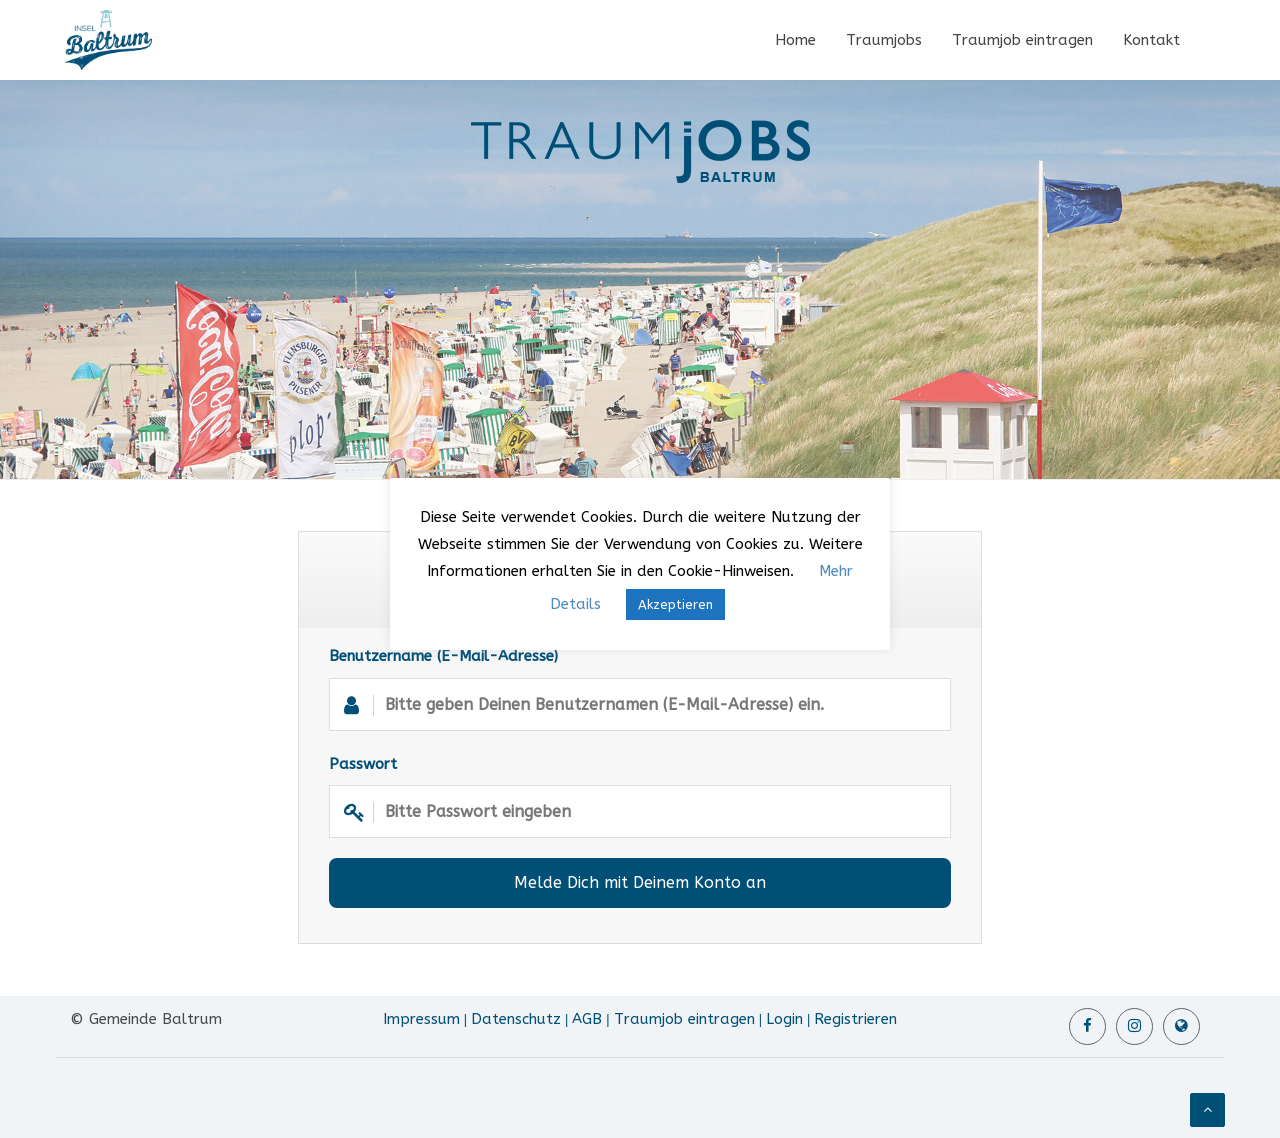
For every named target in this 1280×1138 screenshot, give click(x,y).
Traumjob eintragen (1022, 40)
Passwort (640, 796)
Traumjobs (884, 40)
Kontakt (1151, 40)
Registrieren (855, 1019)
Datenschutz (516, 1019)
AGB (587, 1019)
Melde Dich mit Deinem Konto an (640, 882)
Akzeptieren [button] (675, 604)
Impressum (421, 1019)
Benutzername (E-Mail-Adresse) (640, 688)
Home (795, 40)
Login (784, 1019)
